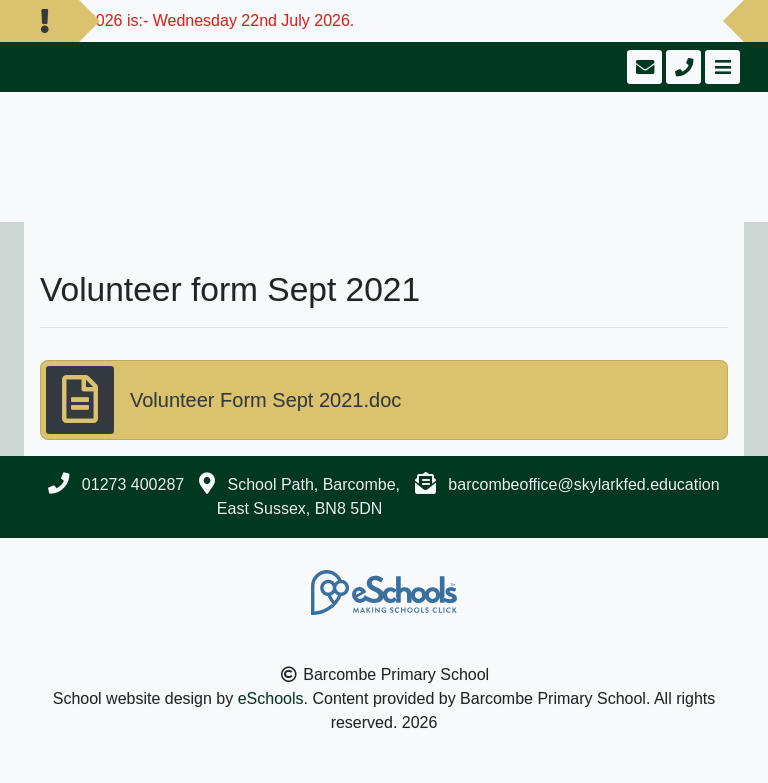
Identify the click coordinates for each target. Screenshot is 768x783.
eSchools (271, 698)
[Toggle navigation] (720, 67)
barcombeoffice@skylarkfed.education (583, 484)
